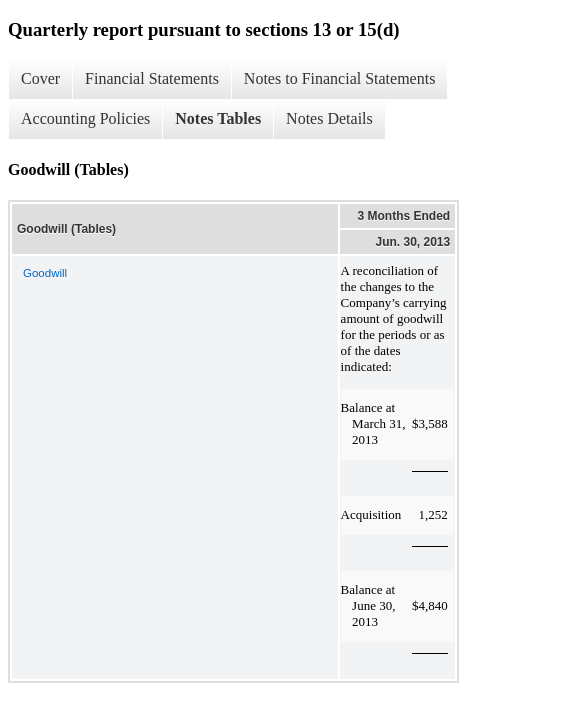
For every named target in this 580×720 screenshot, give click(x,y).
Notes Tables (218, 118)
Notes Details (329, 118)
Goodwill (45, 273)
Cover (40, 78)
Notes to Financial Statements (340, 78)
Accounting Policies (85, 118)
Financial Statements (152, 78)
